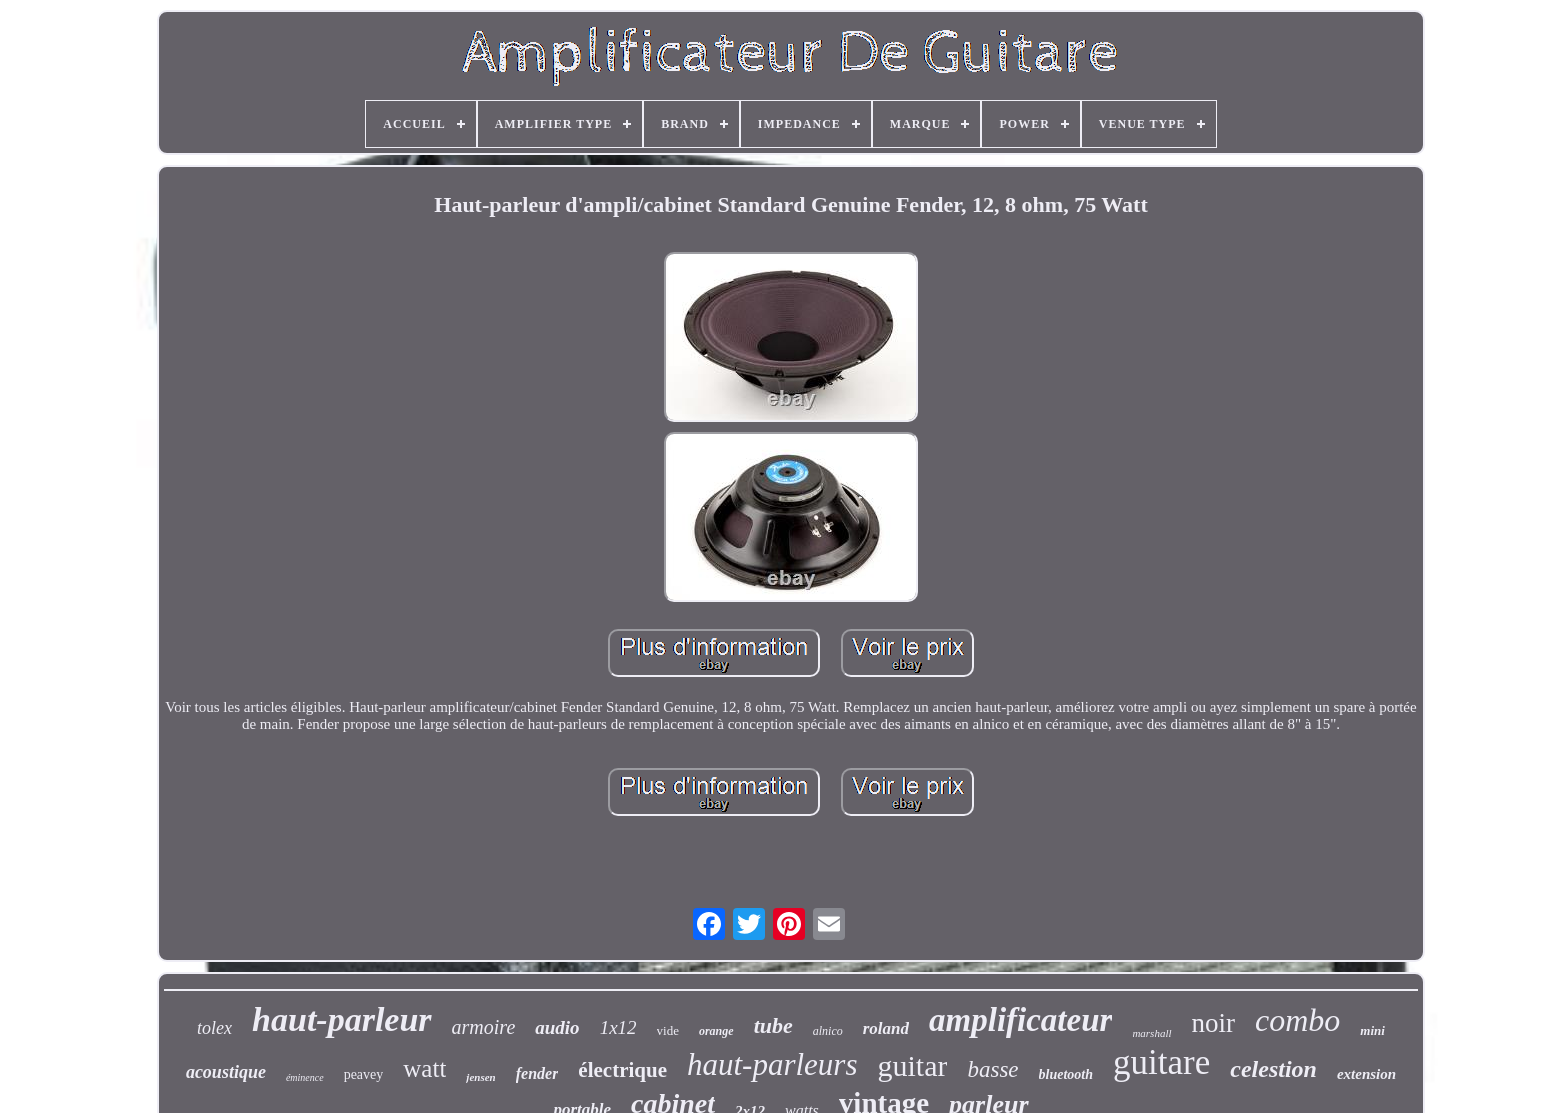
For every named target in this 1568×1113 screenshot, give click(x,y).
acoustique (226, 1072)
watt (424, 1068)
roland (886, 1028)
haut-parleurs (772, 1064)
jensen (480, 1077)
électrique (622, 1070)
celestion (1273, 1069)
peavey (364, 1074)
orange (716, 1031)
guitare (1161, 1062)
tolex (214, 1028)
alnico (828, 1031)
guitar (912, 1065)
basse (992, 1069)
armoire (484, 1027)
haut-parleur (342, 1019)
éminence (305, 1077)
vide (668, 1030)
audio (557, 1027)
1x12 (618, 1027)
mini (1372, 1030)
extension (1366, 1074)
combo (1297, 1020)
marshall (1151, 1033)
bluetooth (1066, 1074)
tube (773, 1025)
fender (537, 1073)
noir (1214, 1023)
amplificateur (1020, 1020)
